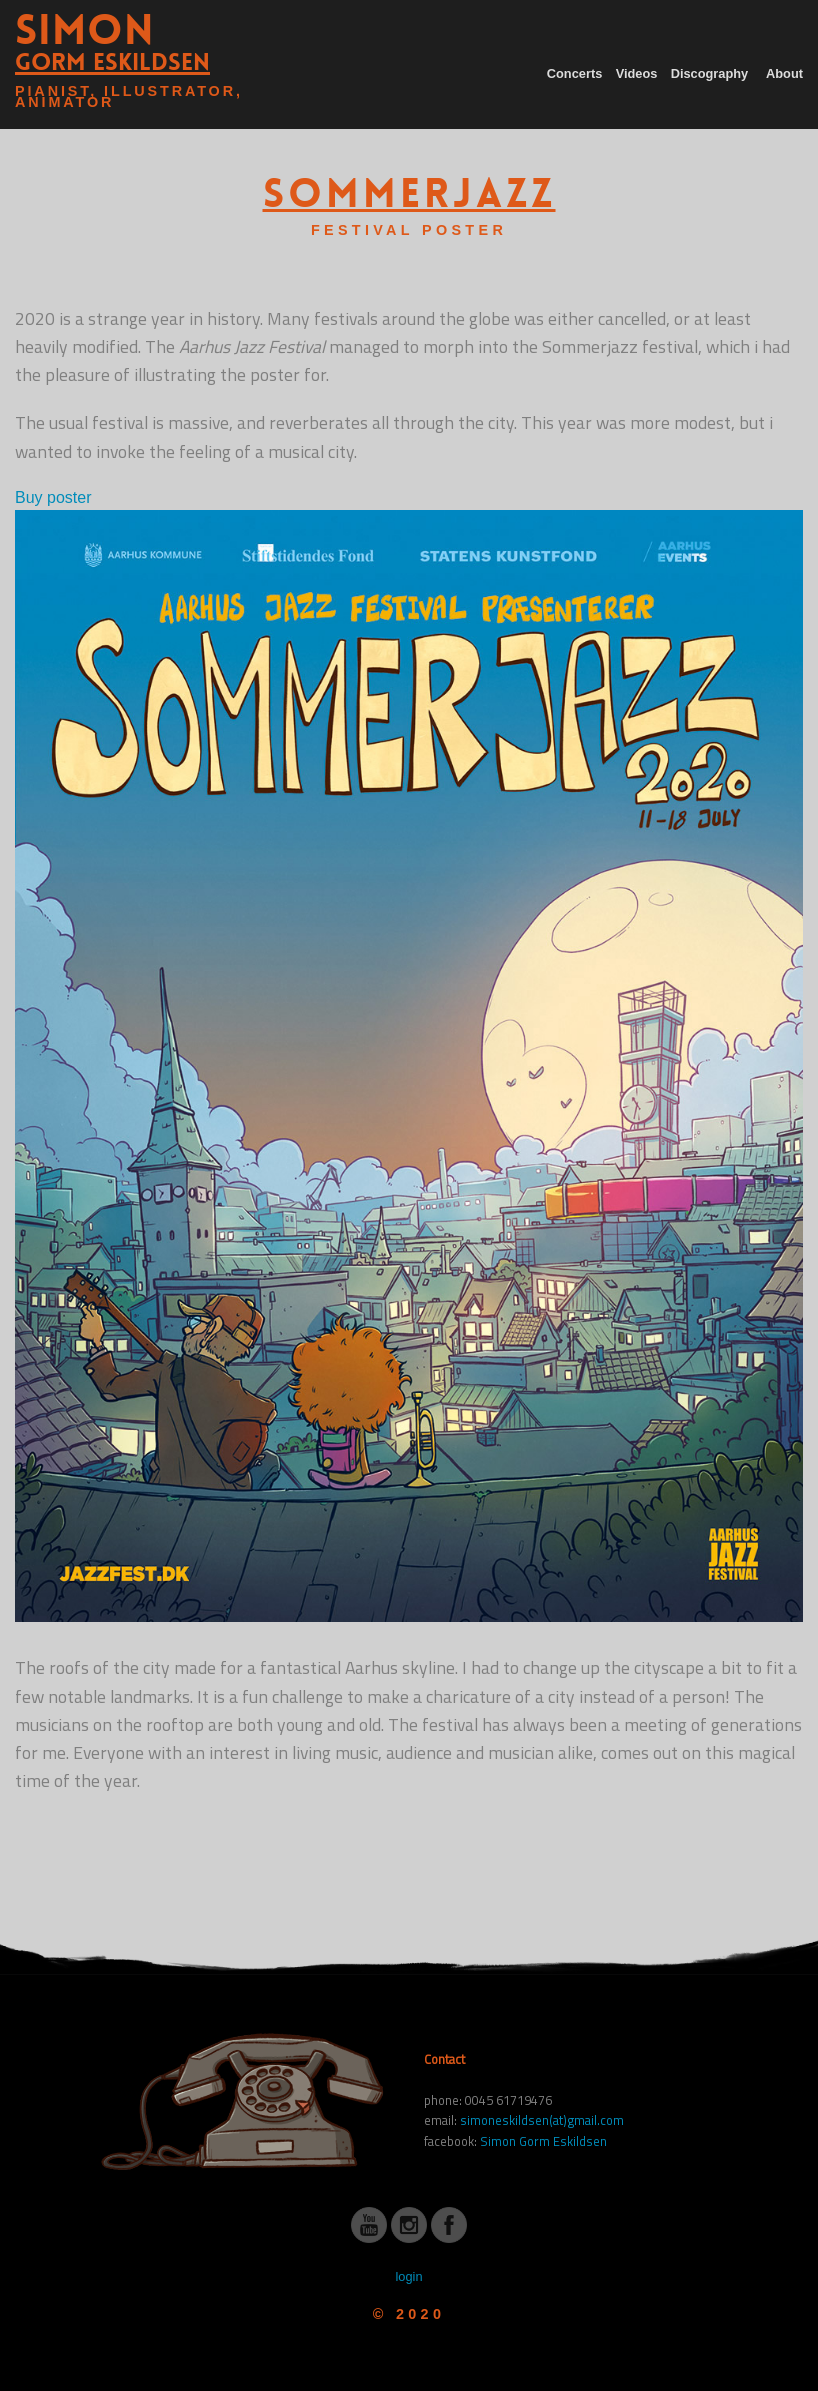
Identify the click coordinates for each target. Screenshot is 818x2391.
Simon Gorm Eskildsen (543, 2141)
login (408, 2276)
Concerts (574, 73)
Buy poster (53, 497)
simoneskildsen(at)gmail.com (542, 2120)
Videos (637, 73)
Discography (710, 73)
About (784, 73)
